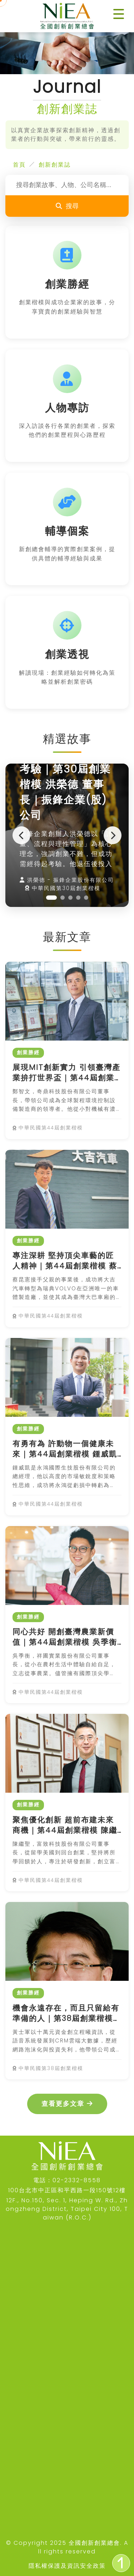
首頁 (19, 165)
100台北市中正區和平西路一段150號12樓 (67, 2190)
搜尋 (67, 206)
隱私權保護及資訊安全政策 (67, 2566)
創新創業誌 (55, 165)
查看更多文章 (67, 2103)
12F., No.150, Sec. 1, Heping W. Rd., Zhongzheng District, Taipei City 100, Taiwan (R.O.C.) (67, 2209)
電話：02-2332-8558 (67, 2180)
